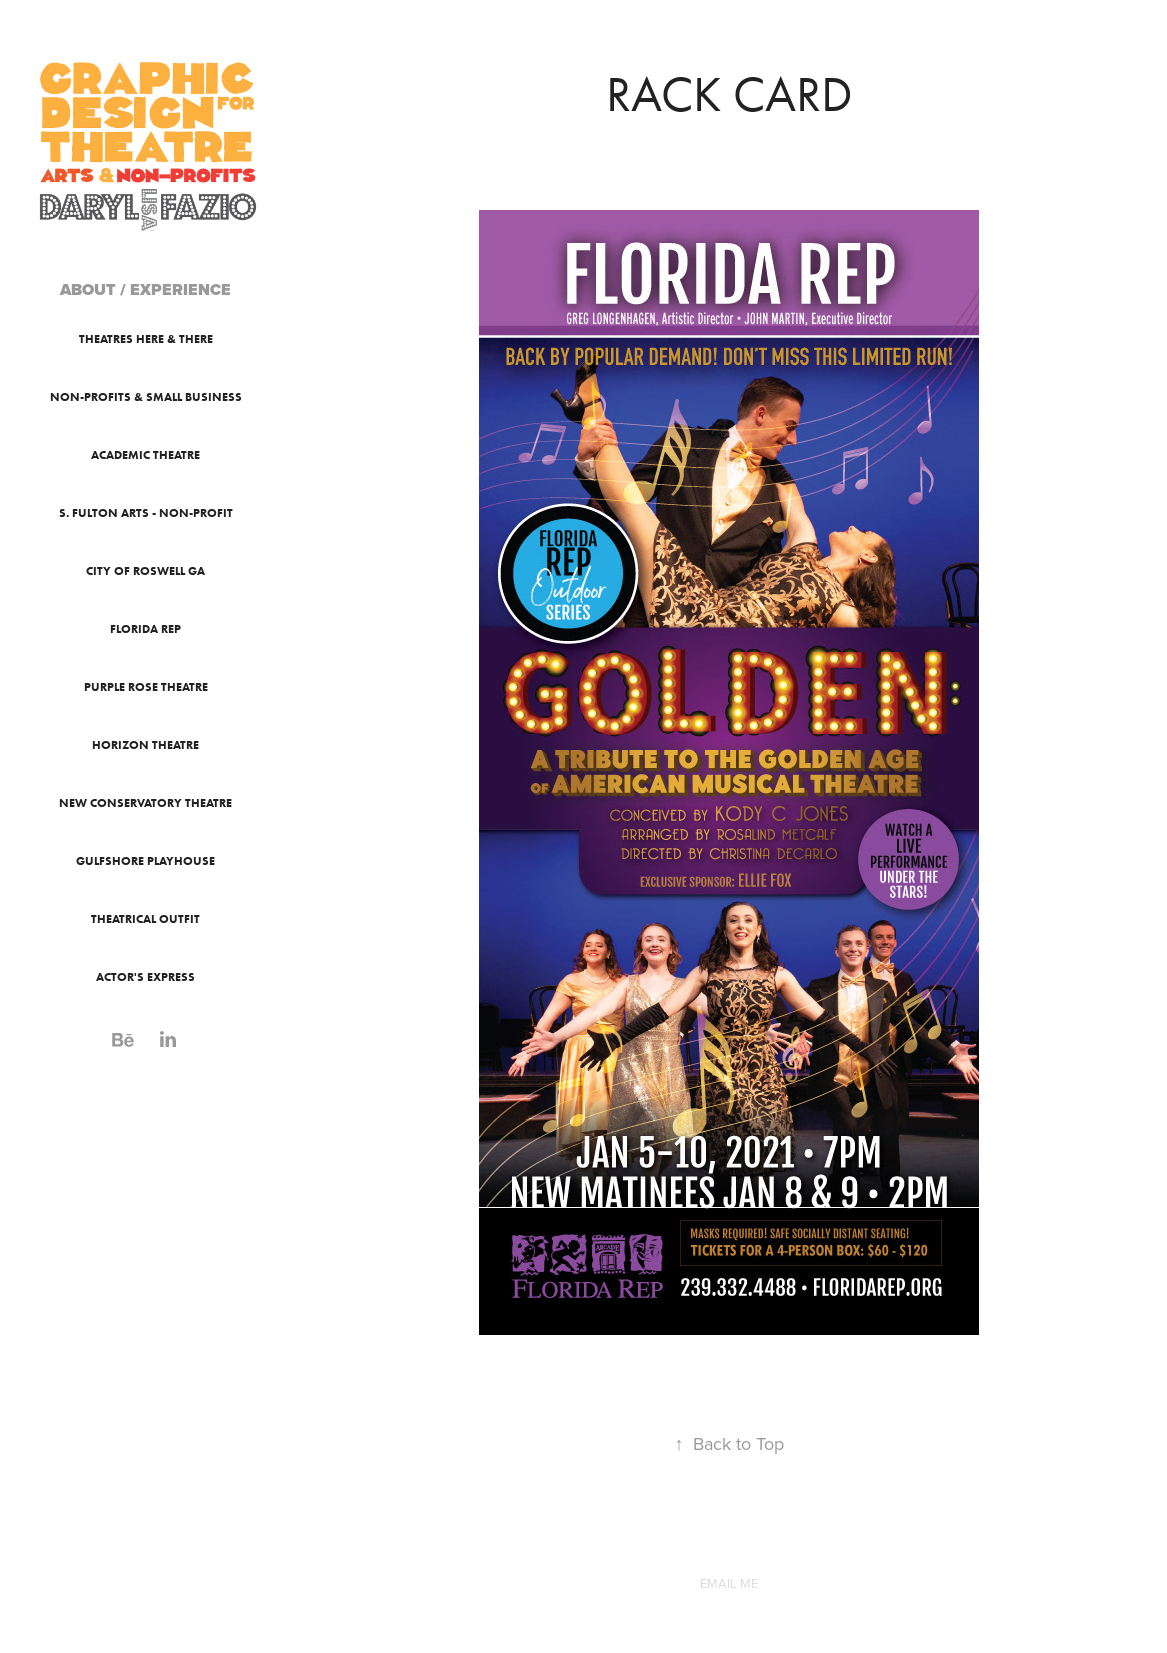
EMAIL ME (729, 1583)
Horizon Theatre (145, 744)
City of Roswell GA (145, 570)
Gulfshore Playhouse (145, 860)
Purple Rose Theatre (146, 686)
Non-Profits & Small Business (146, 396)
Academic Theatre (145, 454)
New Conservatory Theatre (145, 802)
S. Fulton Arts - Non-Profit (146, 512)
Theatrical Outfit (145, 918)
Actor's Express (145, 976)
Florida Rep (145, 628)
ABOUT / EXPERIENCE (145, 289)
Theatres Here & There (146, 338)
